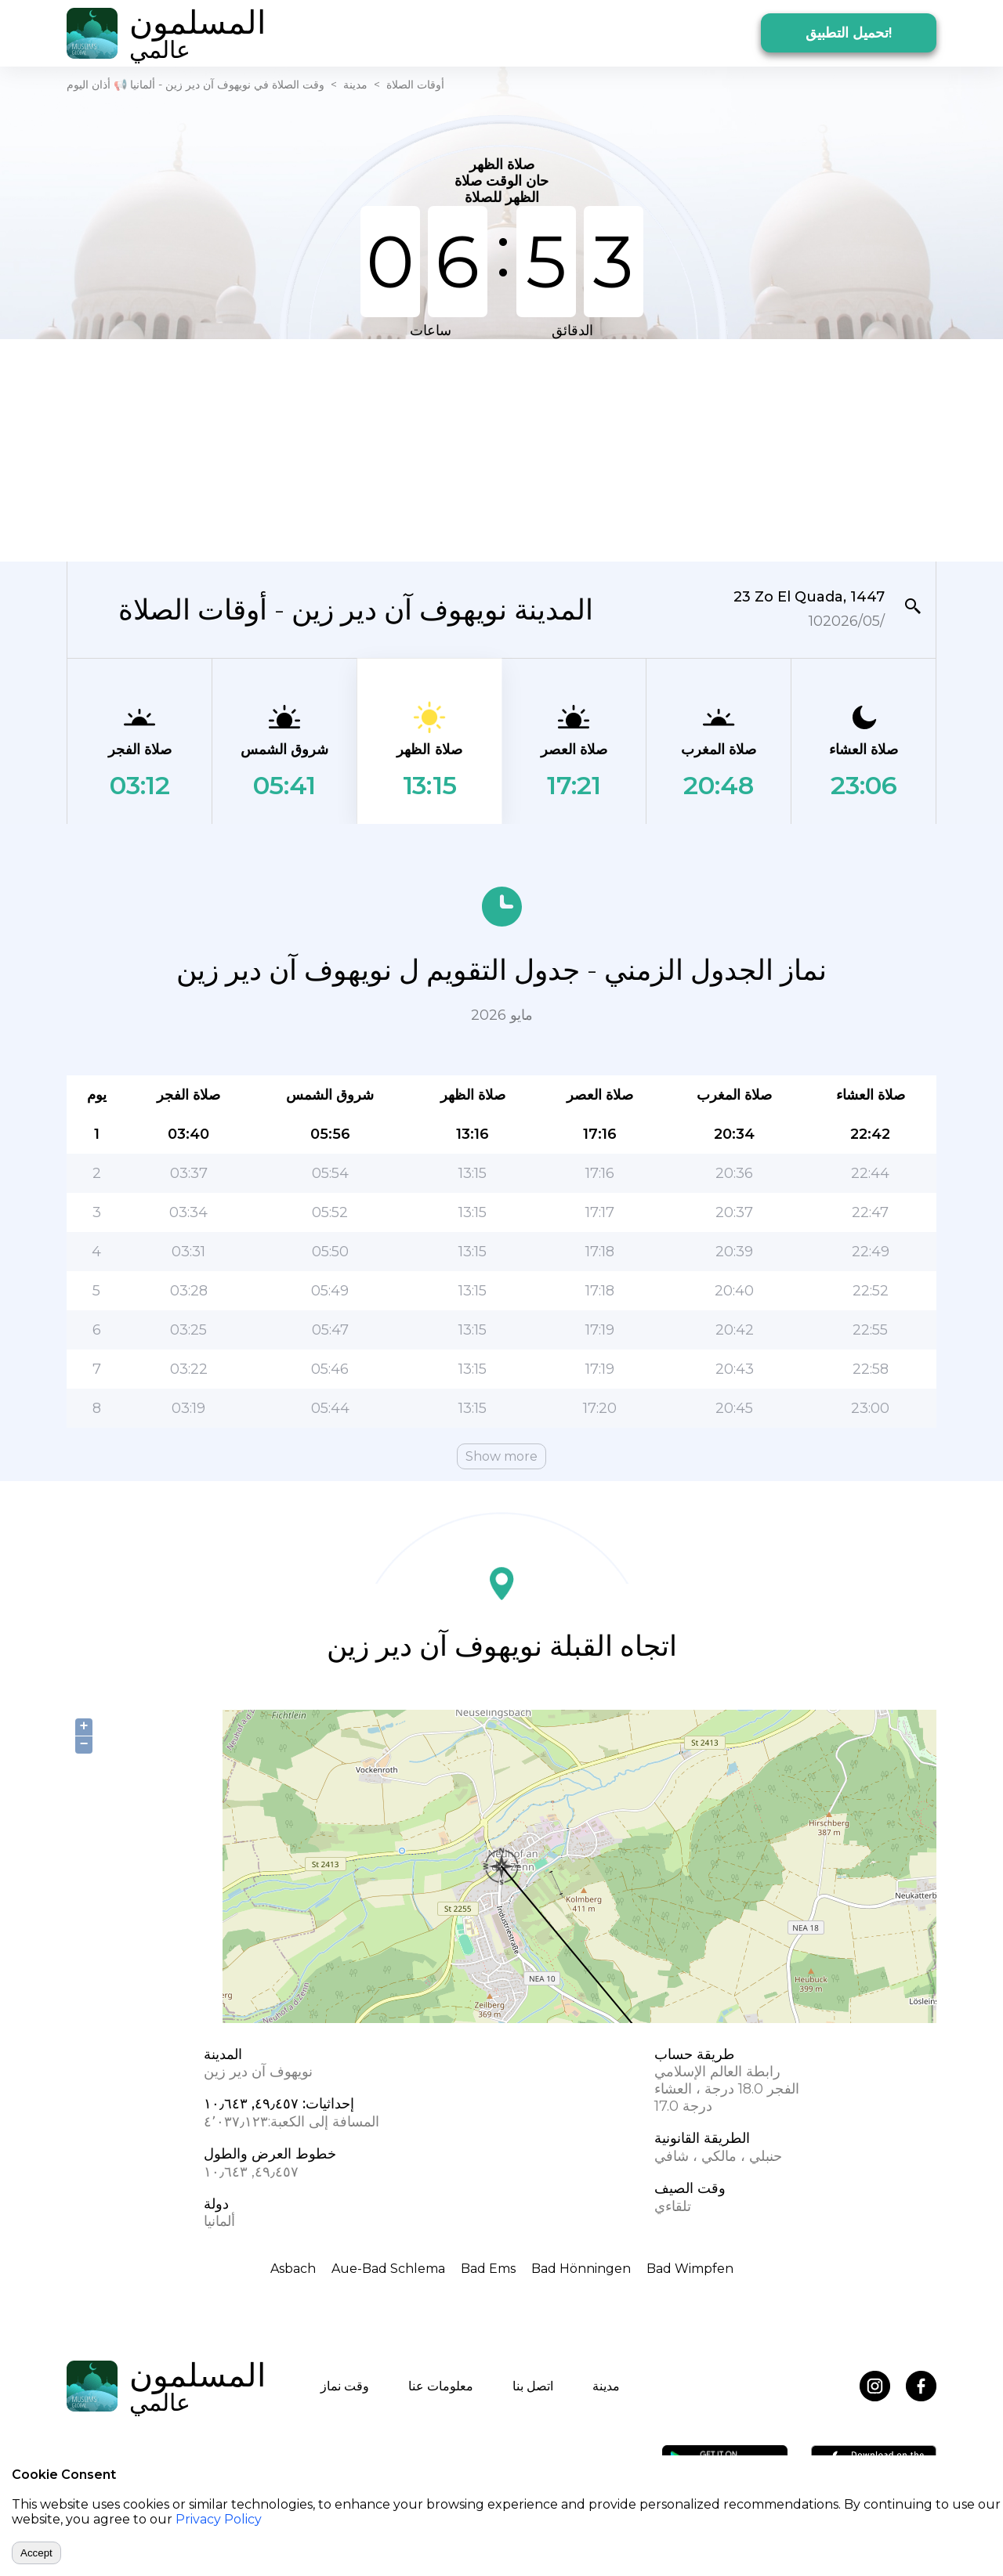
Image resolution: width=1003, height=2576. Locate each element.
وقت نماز (344, 2386)
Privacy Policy (219, 2519)
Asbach (293, 2268)
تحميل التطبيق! (849, 33)
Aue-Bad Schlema (388, 2268)
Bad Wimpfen (689, 2268)
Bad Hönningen (581, 2268)
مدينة (355, 85)
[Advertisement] (501, 448)
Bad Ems (488, 2268)
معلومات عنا (440, 2386)
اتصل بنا (532, 2386)
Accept (36, 2553)
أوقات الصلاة (415, 85)
